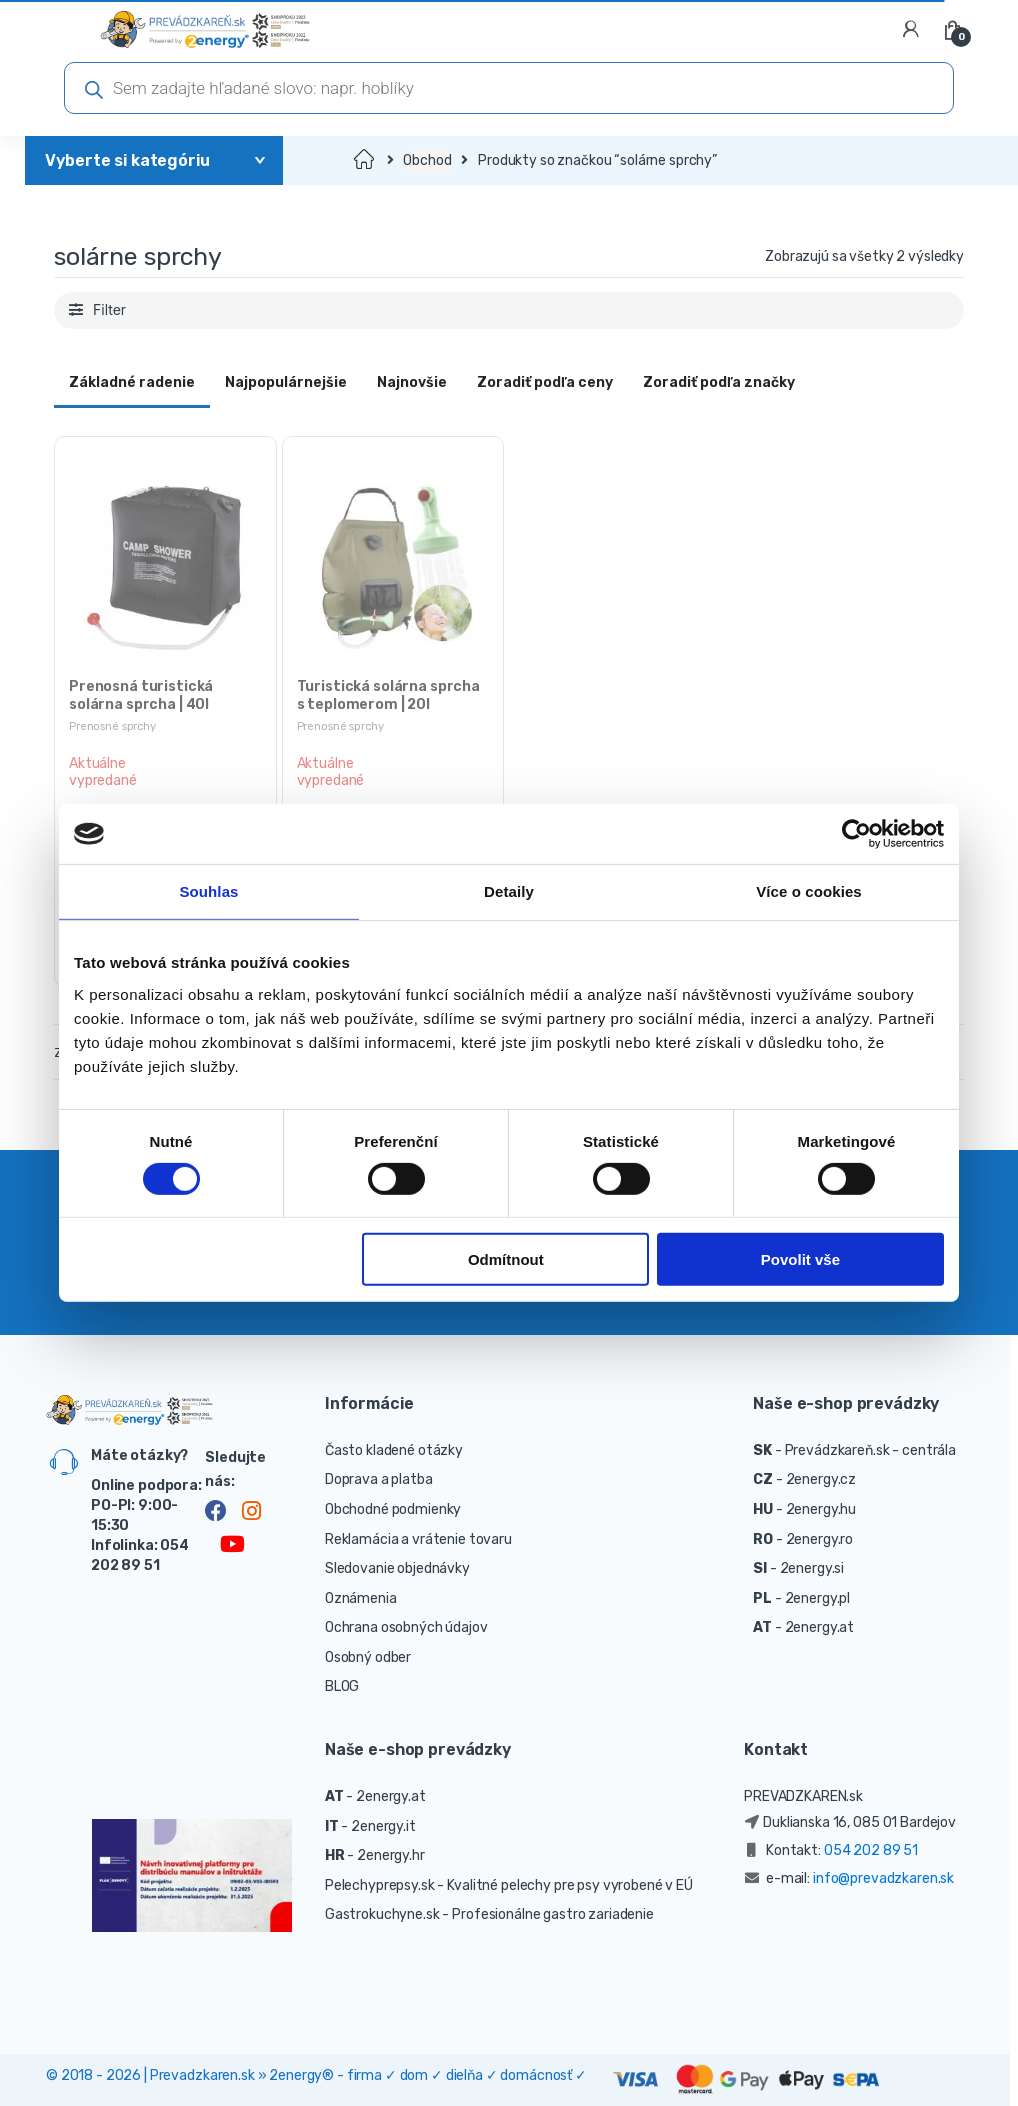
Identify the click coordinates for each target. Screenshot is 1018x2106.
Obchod (427, 160)
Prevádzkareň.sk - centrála (870, 1450)
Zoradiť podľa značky (719, 382)
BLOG (342, 1686)
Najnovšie (412, 382)
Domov (365, 160)
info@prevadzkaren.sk (883, 1878)
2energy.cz (821, 1479)
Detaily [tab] (509, 891)
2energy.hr (391, 1855)
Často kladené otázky (394, 1450)
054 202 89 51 (871, 1850)
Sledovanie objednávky (397, 1568)
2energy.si (812, 1568)
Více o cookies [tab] (809, 891)
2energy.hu (821, 1509)
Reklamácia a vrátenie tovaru (418, 1539)
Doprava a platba (379, 1479)
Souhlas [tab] (208, 891)
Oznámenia (361, 1598)
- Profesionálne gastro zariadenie (547, 1914)
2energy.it (383, 1826)
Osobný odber (368, 1657)
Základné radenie (132, 382)
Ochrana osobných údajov (406, 1627)
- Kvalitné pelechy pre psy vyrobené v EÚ (564, 1885)
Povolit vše (800, 1259)
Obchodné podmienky (393, 1509)
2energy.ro (820, 1539)
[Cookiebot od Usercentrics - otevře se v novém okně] (856, 834)
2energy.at (820, 1627)
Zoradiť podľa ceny (545, 382)
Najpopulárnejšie (286, 382)
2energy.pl (818, 1598)
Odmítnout (506, 1259)
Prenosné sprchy (112, 726)
